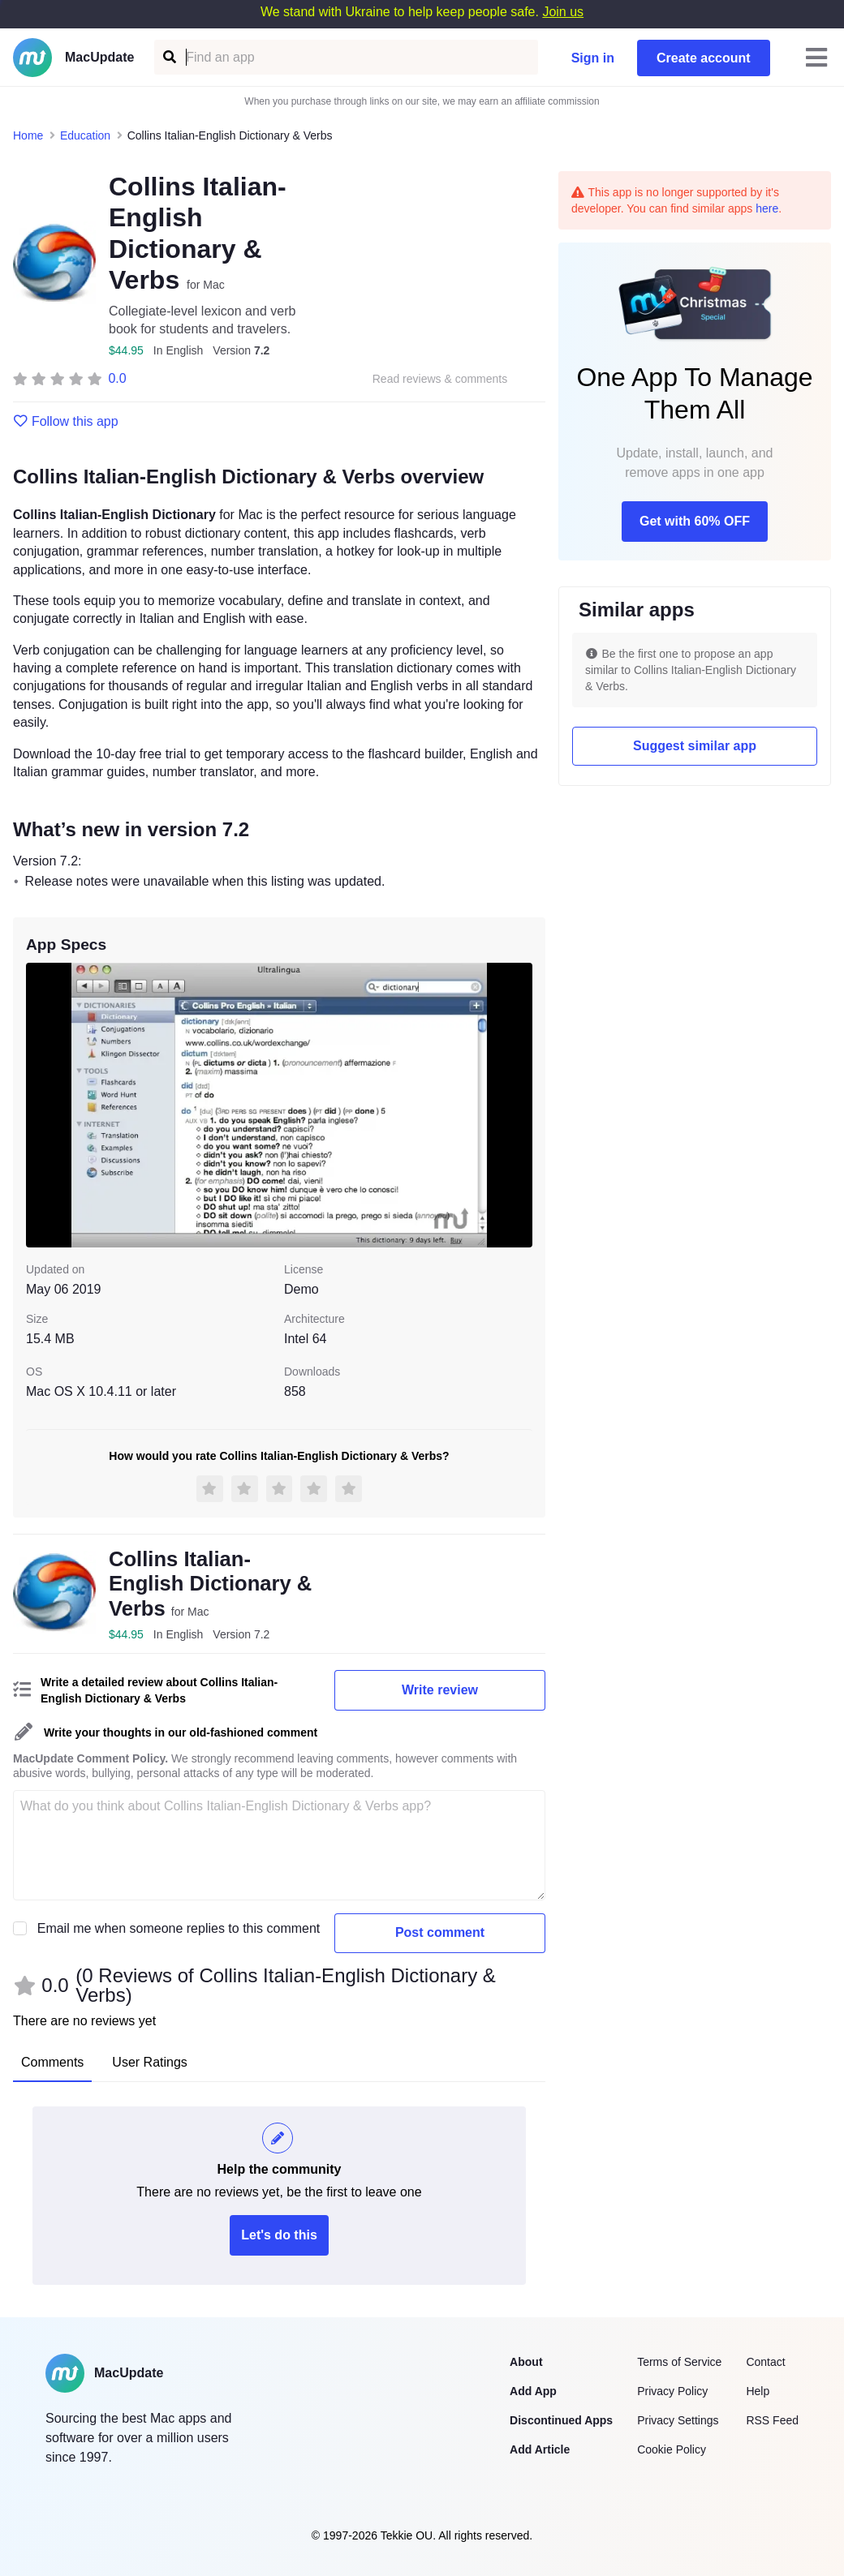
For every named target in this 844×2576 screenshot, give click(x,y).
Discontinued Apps (561, 2420)
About (526, 2362)
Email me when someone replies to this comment (179, 1928)
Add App (533, 2391)
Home (28, 135)
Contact (765, 2362)
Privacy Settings (677, 2420)
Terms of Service (679, 2362)
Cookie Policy (671, 2449)
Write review (440, 1689)
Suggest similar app (694, 745)
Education (85, 135)
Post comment (439, 1932)
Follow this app (65, 421)
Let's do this (279, 2234)
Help (757, 2391)
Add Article (540, 2449)
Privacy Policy (672, 2391)
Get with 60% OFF (694, 521)
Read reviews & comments (440, 379)
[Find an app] (168, 57)
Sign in (592, 58)
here (767, 208)
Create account (704, 58)
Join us (562, 11)
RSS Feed (772, 2420)
